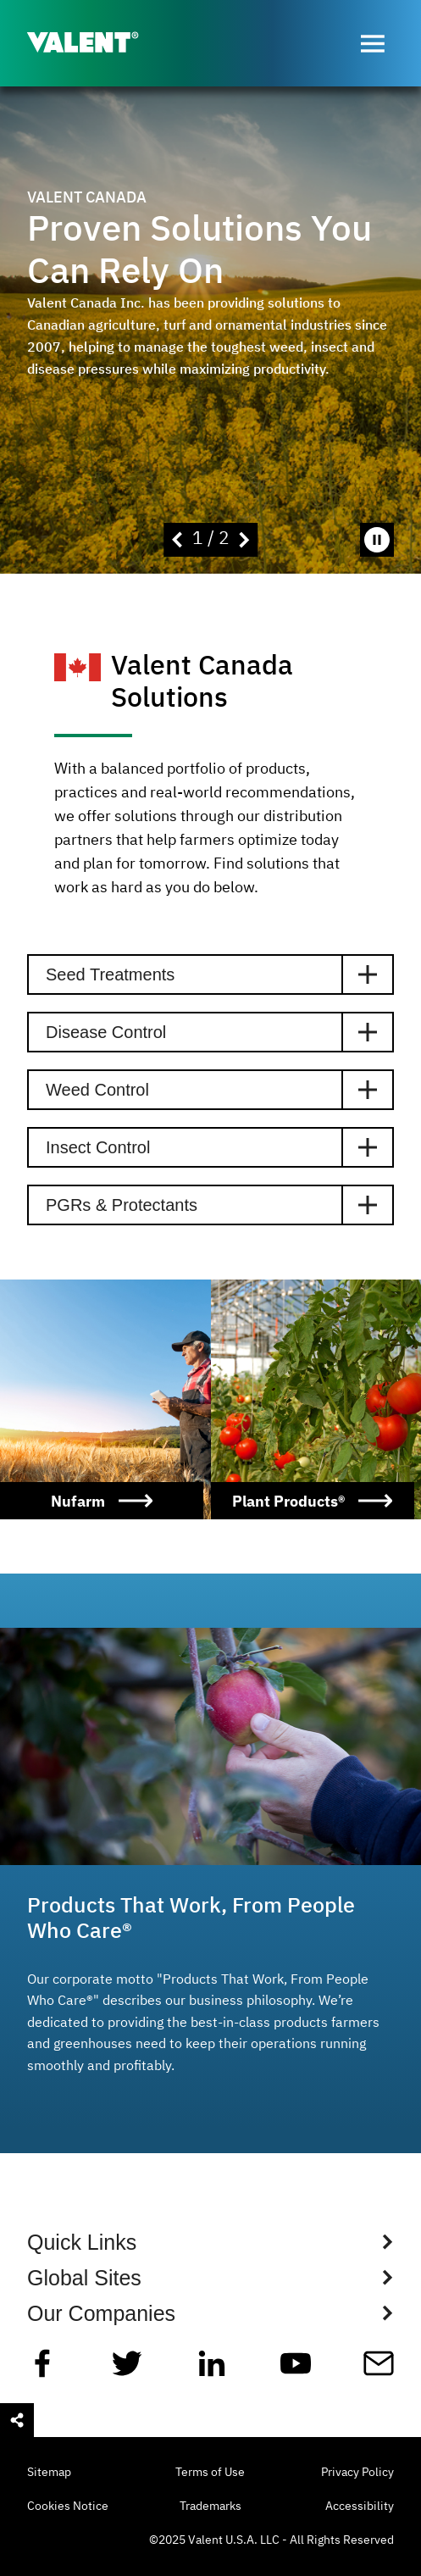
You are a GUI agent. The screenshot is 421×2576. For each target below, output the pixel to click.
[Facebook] (42, 2370)
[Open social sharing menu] (17, 2420)
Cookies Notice (67, 2506)
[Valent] (96, 43)
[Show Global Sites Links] (210, 2277)
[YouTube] (295, 2370)
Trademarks (210, 2506)
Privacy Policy (357, 2473)
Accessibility (359, 2506)
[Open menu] (373, 43)
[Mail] (378, 2370)
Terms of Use (210, 2473)
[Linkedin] (212, 2370)
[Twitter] (127, 2370)
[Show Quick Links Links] (210, 2242)
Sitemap (49, 2473)
